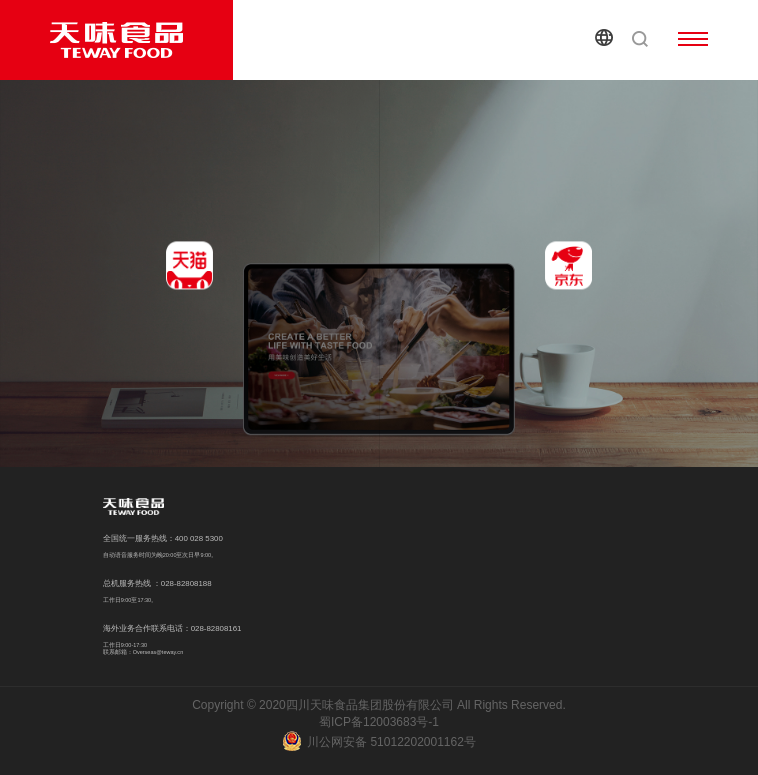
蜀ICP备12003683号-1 (379, 722)
